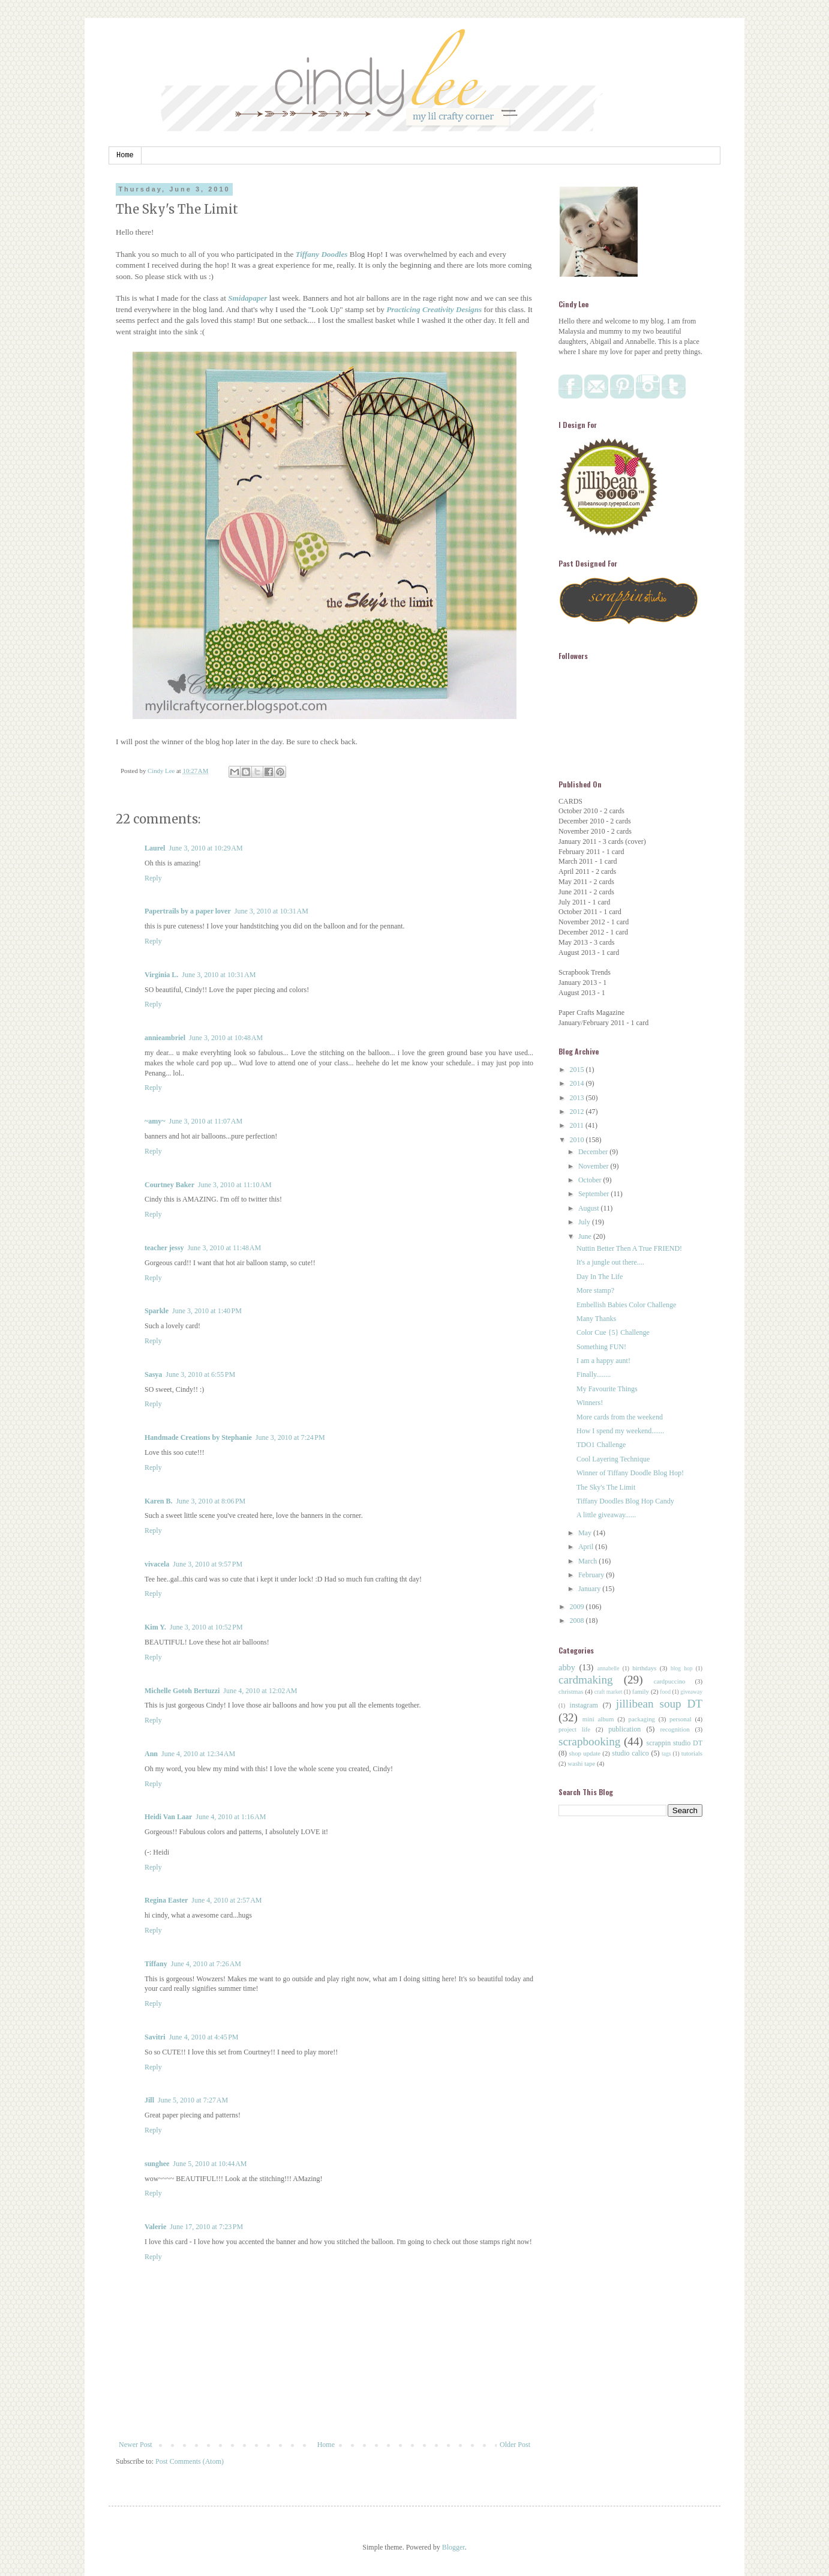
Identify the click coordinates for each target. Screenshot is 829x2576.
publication (624, 1729)
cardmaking (585, 1679)
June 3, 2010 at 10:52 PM (206, 1627)
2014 (578, 1083)
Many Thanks (596, 1318)
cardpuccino (670, 1681)
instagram (584, 1705)
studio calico (630, 1753)
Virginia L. (161, 975)
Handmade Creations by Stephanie (198, 1437)
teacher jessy (164, 1248)
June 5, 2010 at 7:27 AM (193, 2100)
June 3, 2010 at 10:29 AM (205, 848)
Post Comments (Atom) (189, 2461)
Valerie (155, 2226)
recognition (674, 1729)
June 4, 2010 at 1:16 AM (231, 1817)
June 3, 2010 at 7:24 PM (290, 1437)
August (589, 1208)
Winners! (589, 1402)
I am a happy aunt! (603, 1360)
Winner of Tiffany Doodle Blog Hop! (630, 1473)
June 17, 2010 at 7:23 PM (206, 2226)
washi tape (581, 1763)
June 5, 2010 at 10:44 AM (210, 2163)
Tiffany (156, 1964)
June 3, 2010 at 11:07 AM (205, 1121)
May (585, 1533)
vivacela (157, 1564)
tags (666, 1753)
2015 (578, 1069)
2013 (578, 1098)
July (585, 1222)
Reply (153, 878)
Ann (151, 1754)
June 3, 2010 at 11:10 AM (235, 1185)
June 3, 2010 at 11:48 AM (224, 1248)
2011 (578, 1125)
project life (574, 1729)
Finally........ (593, 1374)
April (586, 1546)
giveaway (691, 1691)
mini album (598, 1719)
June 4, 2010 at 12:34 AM (198, 1754)
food (665, 1691)
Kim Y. (155, 1627)
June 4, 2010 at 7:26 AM (206, 1964)
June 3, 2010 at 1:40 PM (207, 1311)
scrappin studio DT (674, 1743)
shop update (584, 1753)
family (640, 1691)
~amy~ (155, 1121)
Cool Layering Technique (613, 1459)
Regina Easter (166, 1900)
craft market (608, 1691)
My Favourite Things (607, 1389)
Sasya (153, 1374)
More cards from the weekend (619, 1417)
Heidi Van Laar (168, 1817)
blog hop (682, 1668)
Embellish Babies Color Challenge (626, 1305)
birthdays (644, 1668)
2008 (578, 1620)
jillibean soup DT (659, 1703)
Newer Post (135, 2444)
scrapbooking (589, 1741)
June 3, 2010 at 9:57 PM (207, 1564)
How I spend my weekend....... (620, 1431)
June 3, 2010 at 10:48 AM (226, 1038)
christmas (570, 1691)
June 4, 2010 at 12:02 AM (260, 1691)
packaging (642, 1719)
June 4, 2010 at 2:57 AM (226, 1900)
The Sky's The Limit (605, 1487)
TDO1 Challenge (601, 1444)
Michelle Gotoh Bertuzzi (182, 1691)
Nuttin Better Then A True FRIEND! (629, 1248)
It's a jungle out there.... (610, 1262)
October (590, 1180)
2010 (578, 1140)
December (593, 1152)
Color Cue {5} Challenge (613, 1332)
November (594, 1166)
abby (566, 1667)
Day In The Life (599, 1276)
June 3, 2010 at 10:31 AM (271, 911)
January (590, 1588)
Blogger (453, 2547)
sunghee (157, 2163)
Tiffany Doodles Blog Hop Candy (625, 1501)
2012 (578, 1111)
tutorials (691, 1753)
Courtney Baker (169, 1185)
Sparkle (157, 1311)
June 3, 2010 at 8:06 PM (210, 1501)
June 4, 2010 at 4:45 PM (204, 2037)
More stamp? (595, 1290)
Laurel (155, 848)
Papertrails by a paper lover (188, 911)
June (585, 1236)
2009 (578, 1606)
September (594, 1194)
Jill (149, 2100)
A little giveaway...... (606, 1515)
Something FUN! (601, 1347)
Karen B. (158, 1501)
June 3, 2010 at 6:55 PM (200, 1374)
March (588, 1561)
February (592, 1575)
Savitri (155, 2037)
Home (125, 155)
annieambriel (165, 1038)
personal (680, 1719)
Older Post (515, 2444)
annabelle (608, 1668)
